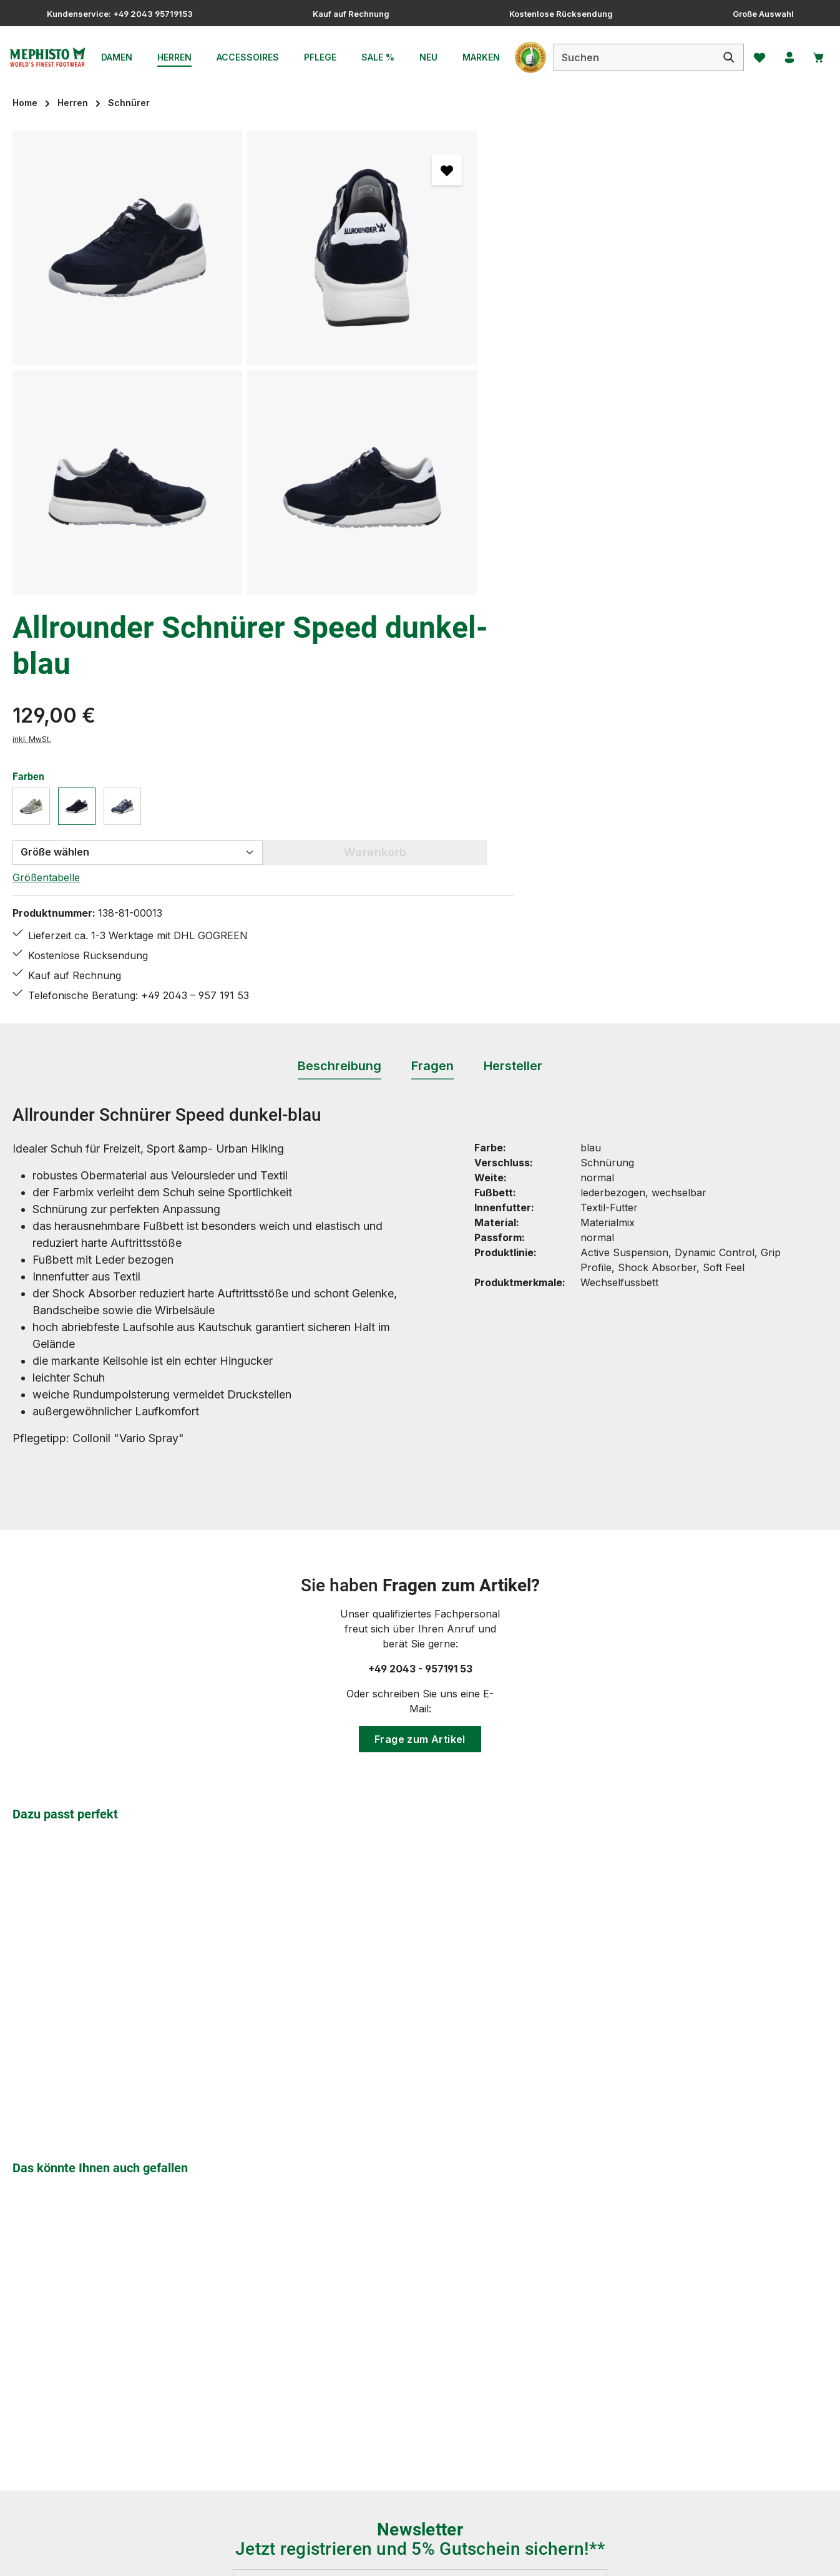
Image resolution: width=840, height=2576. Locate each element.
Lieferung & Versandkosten (357, 2354)
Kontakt (311, 2331)
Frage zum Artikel (420, 1323)
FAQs (305, 2286)
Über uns (524, 2354)
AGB (513, 2286)
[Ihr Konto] (785, 57)
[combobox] (628, 57)
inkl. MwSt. (521, 249)
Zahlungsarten (327, 2443)
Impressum (528, 2331)
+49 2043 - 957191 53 (420, 1253)
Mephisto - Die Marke (553, 2376)
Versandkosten (535, 2557)
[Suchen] (723, 57)
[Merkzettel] (754, 57)
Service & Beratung (548, 2399)
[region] (245, 362)
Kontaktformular (136, 2337)
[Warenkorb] (817, 57)
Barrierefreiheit (538, 2421)
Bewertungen (324, 2466)
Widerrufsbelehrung (340, 2421)
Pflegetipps (319, 2376)
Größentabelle (536, 387)
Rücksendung (325, 2399)
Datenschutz (532, 2309)
